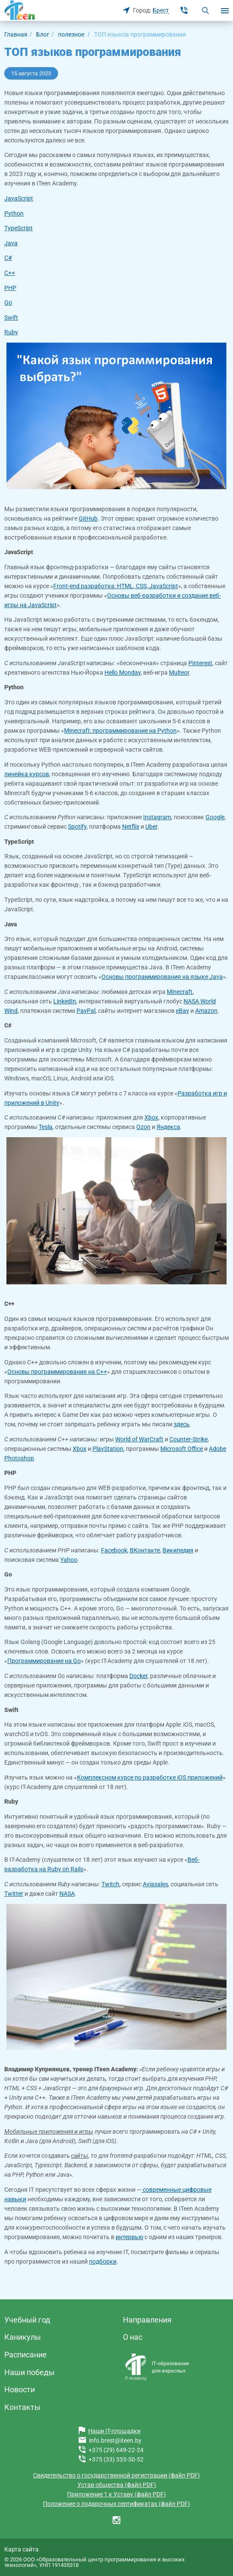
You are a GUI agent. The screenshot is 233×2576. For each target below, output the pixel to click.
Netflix (130, 826)
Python (14, 213)
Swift (11, 317)
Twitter (13, 1893)
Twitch (110, 1884)
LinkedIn (64, 1001)
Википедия (177, 1550)
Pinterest (200, 663)
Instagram (157, 817)
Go (8, 302)
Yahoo (68, 1559)
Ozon (143, 1126)
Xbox (151, 1117)
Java (11, 243)
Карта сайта (21, 2549)
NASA (67, 1893)
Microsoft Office (181, 1448)
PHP (10, 287)
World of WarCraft (139, 1439)
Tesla (45, 1126)
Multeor (179, 672)
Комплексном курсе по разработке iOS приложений (150, 1777)
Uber (151, 826)
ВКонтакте (145, 1550)
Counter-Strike (188, 1439)
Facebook (114, 1550)
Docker (138, 1675)
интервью (129, 2237)
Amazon (206, 1010)
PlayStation (107, 1448)
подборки (102, 2261)
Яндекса (168, 1126)
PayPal (86, 1010)
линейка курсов (26, 774)
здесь (182, 1424)
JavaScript (18, 198)
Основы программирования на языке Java (162, 976)
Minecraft (180, 991)
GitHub (88, 518)
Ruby (11, 332)
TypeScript (18, 228)
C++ (9, 272)
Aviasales (155, 1884)
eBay (182, 1010)
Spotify (77, 826)
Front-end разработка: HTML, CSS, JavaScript (115, 586)
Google (214, 817)
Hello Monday (122, 672)
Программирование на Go (44, 1660)
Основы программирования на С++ (57, 1371)
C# (8, 257)
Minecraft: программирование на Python (120, 730)
